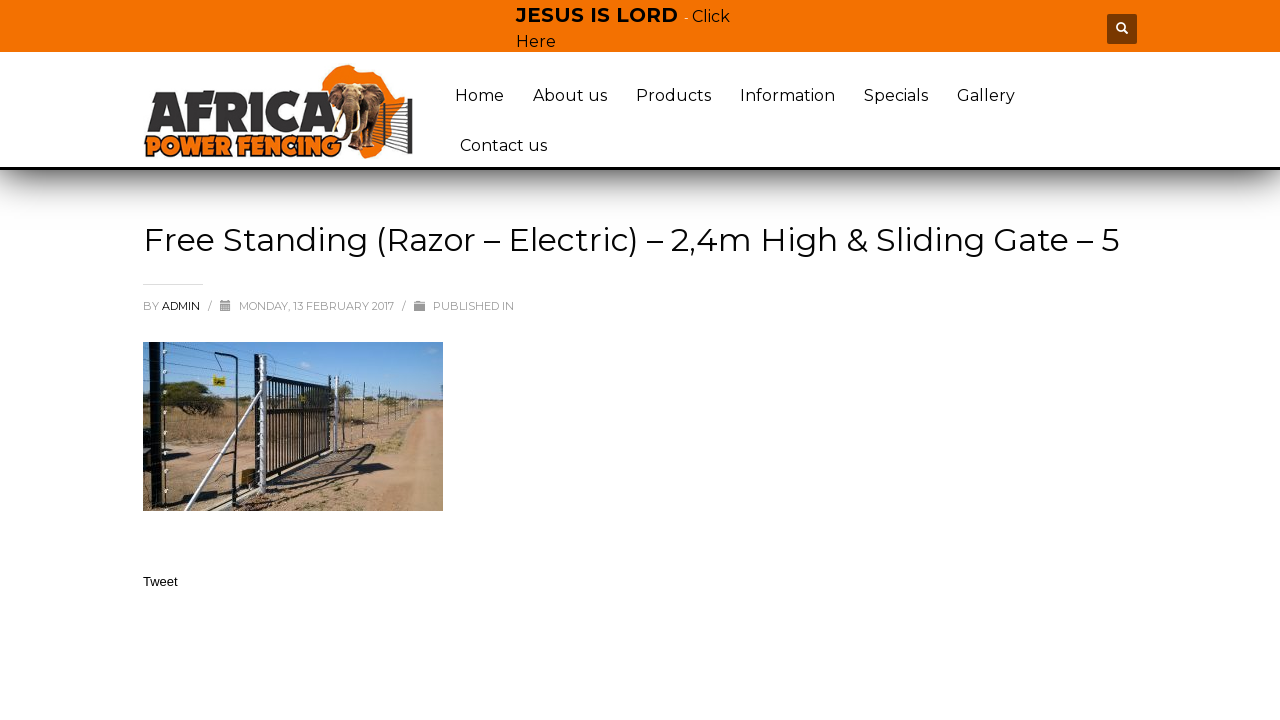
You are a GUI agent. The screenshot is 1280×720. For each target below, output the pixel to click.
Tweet (160, 581)
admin (182, 306)
